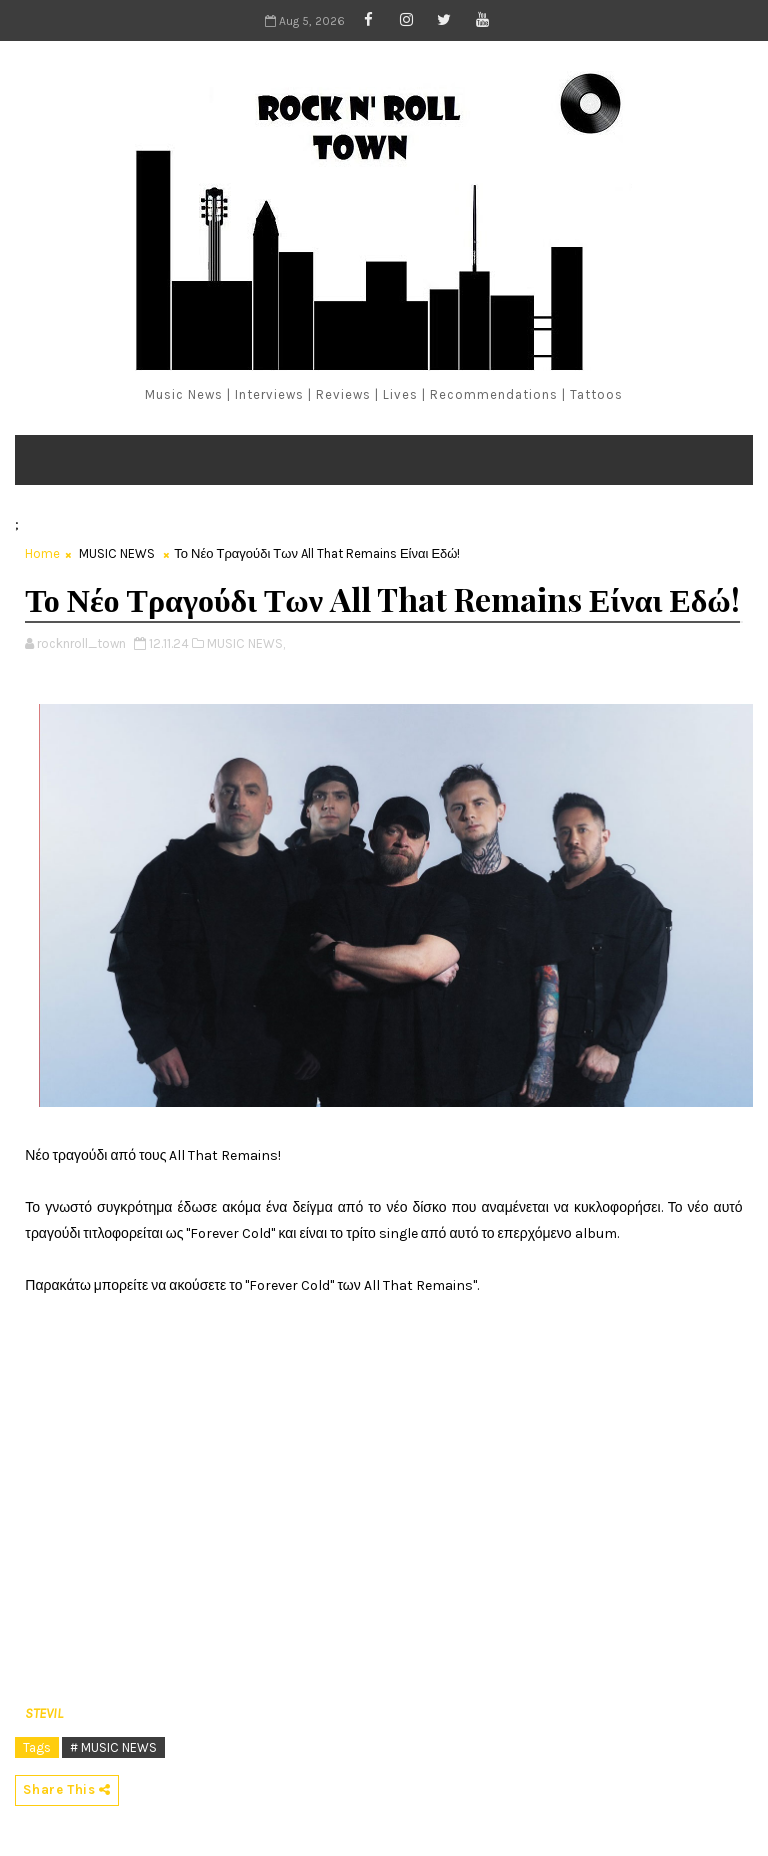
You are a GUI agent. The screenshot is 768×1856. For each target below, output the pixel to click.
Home (42, 553)
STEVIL (44, 1713)
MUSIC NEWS (117, 553)
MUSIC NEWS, (246, 643)
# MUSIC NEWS (113, 1747)
